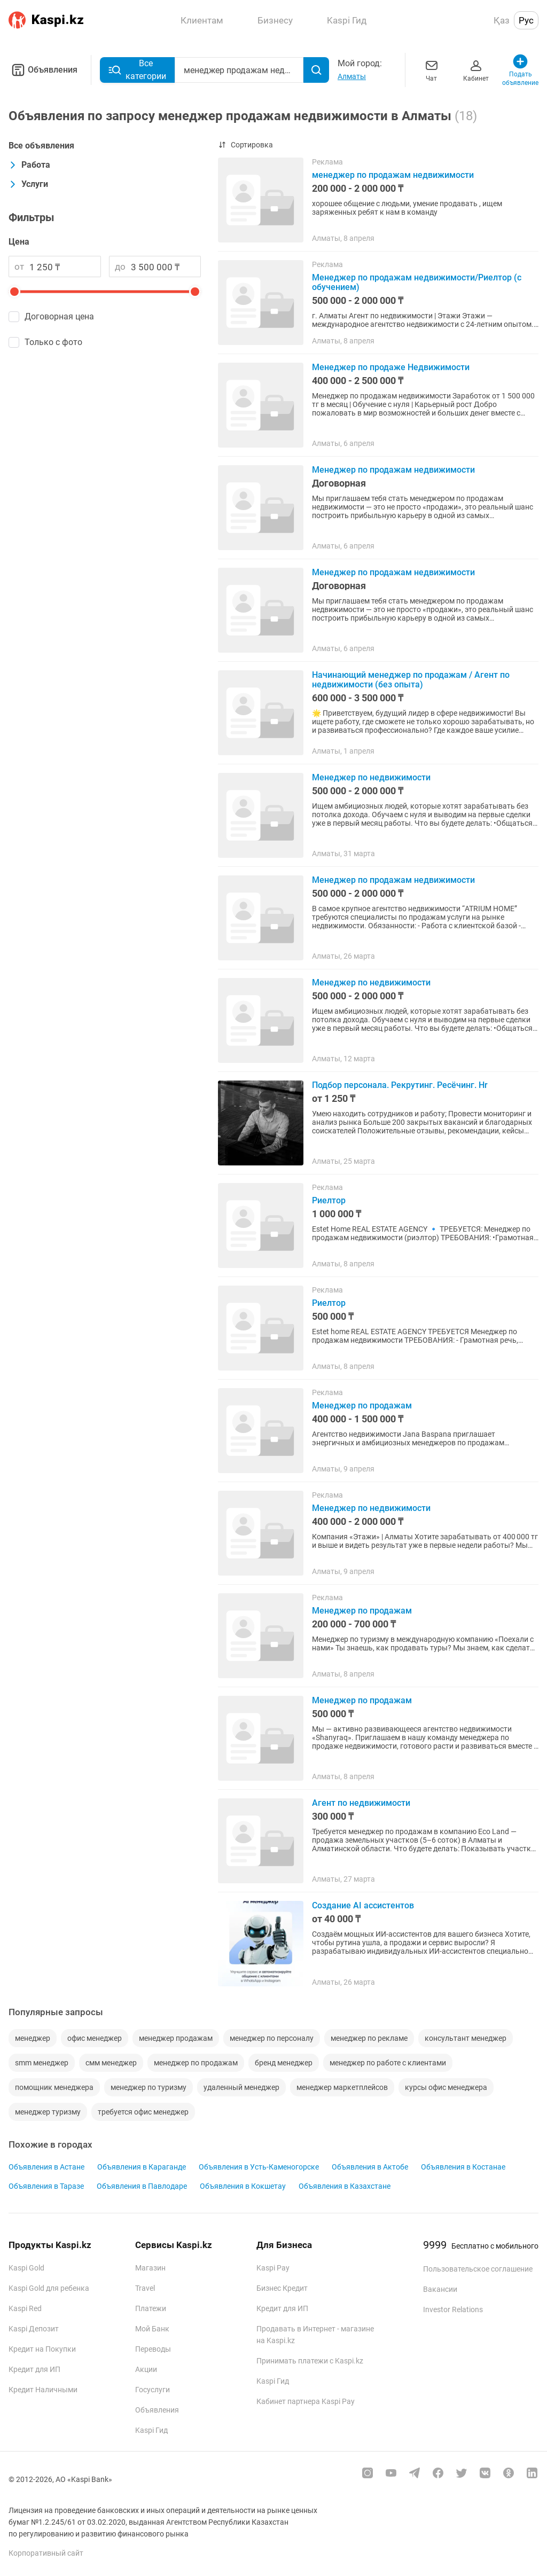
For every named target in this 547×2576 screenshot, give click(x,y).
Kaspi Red (25, 2308)
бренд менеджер (283, 2062)
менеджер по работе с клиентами (388, 2062)
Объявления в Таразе (46, 2186)
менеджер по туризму (148, 2087)
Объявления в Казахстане (344, 2186)
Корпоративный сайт (46, 2553)
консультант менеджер (465, 2038)
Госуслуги (152, 2389)
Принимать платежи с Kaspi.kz (309, 2360)
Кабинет (476, 69)
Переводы (153, 2349)
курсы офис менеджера (446, 2087)
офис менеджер (94, 2038)
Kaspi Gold (26, 2268)
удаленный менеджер (241, 2087)
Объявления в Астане (46, 2167)
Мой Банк (152, 2328)
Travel (145, 2288)
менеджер (32, 2038)
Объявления (43, 70)
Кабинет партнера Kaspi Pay (305, 2401)
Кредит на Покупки (42, 2349)
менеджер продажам (176, 2038)
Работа (29, 165)
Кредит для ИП (34, 2369)
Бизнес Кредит (282, 2288)
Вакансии (440, 2289)
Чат (431, 69)
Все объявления (41, 145)
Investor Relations (453, 2309)
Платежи (150, 2308)
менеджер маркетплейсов (342, 2087)
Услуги (28, 184)
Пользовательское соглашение (478, 2269)
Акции (146, 2369)
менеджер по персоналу (272, 2038)
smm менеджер (41, 2062)
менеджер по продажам (196, 2062)
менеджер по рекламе (369, 2038)
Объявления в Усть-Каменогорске (259, 2167)
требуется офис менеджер (143, 2112)
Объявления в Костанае (463, 2167)
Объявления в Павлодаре (142, 2186)
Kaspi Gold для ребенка (49, 2288)
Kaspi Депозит (34, 2328)
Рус (526, 20)
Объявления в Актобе (370, 2167)
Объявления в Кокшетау (243, 2186)
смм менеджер (111, 2062)
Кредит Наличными (43, 2389)
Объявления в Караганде (141, 2167)
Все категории (137, 69)
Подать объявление (520, 70)
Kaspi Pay (273, 2268)
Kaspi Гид (151, 2430)
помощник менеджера (54, 2087)
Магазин (150, 2268)
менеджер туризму (48, 2112)
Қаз (502, 20)
